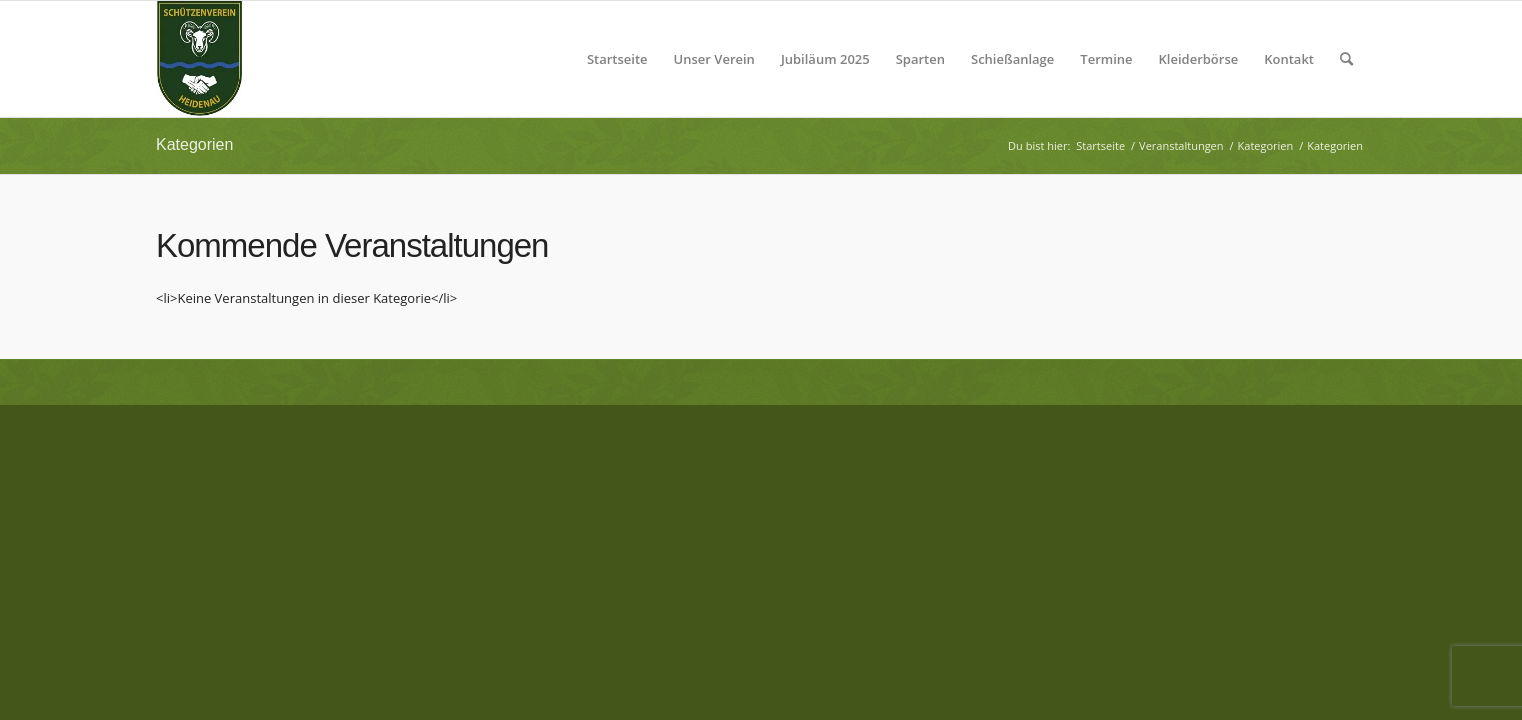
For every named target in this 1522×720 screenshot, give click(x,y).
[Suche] (1346, 59)
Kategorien (194, 144)
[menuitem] (617, 59)
